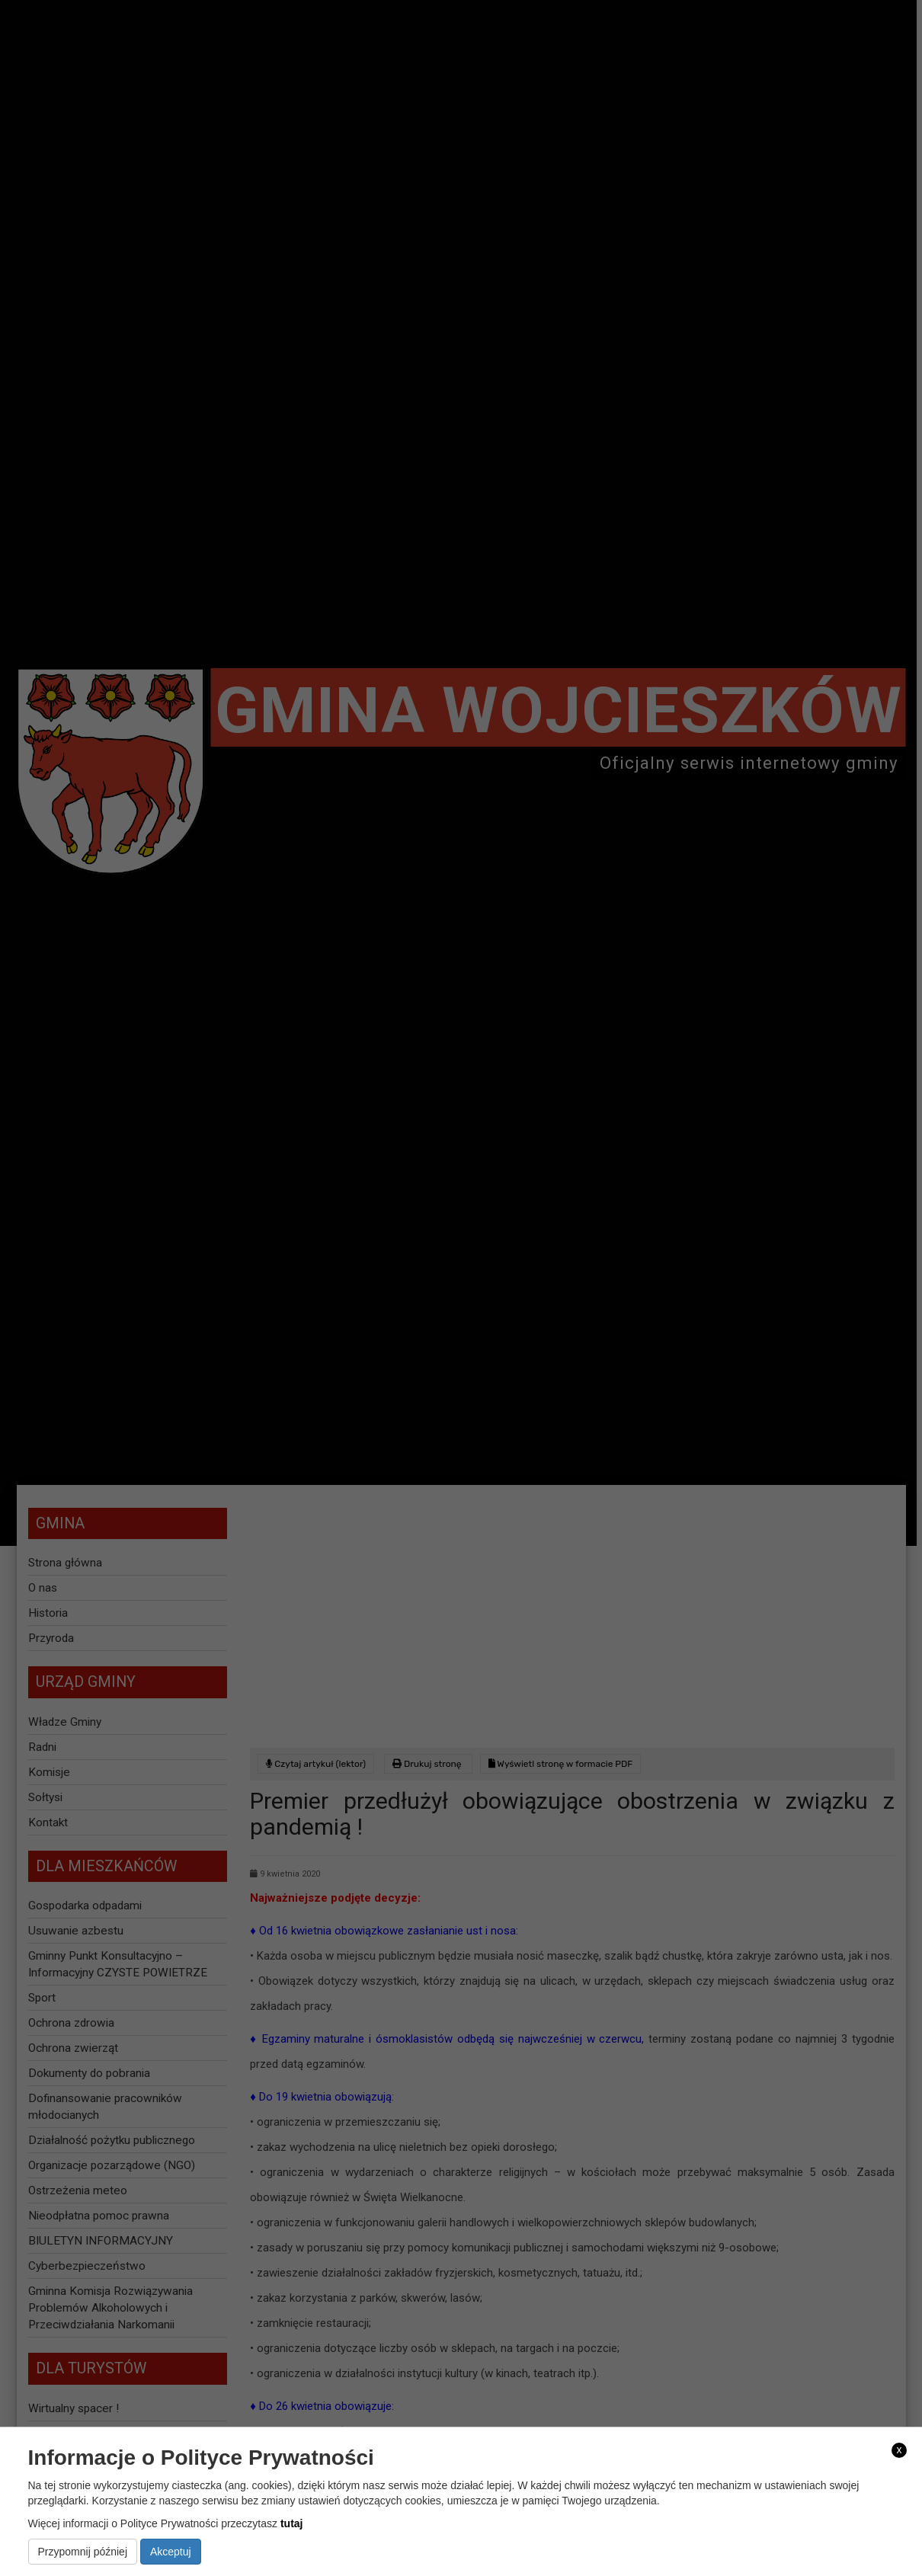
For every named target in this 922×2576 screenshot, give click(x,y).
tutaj (291, 2523)
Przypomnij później (83, 2552)
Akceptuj (170, 2552)
